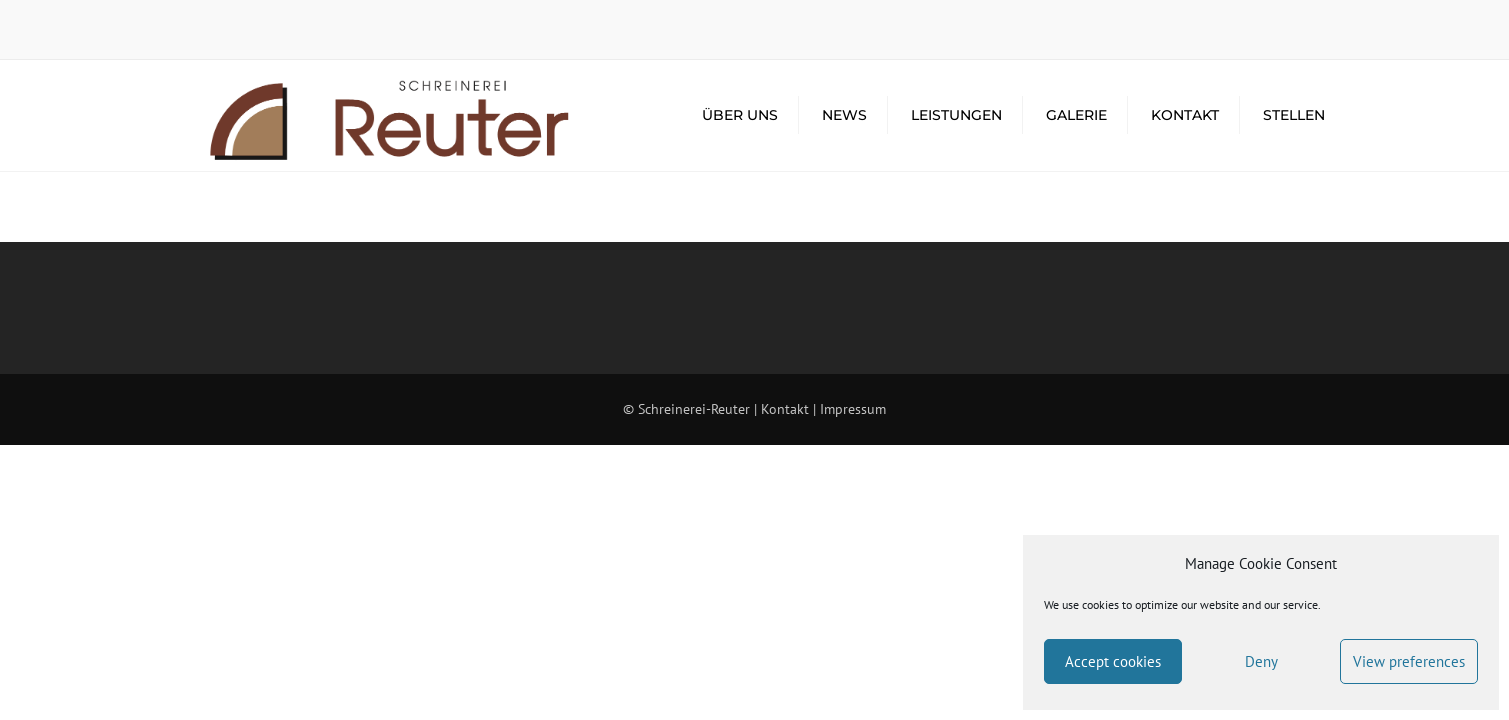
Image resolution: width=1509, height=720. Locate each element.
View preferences (1409, 661)
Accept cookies (1113, 661)
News (844, 115)
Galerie (1076, 115)
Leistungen (956, 115)
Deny (1261, 661)
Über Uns (740, 115)
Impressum (853, 409)
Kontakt (1185, 115)
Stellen (1294, 115)
